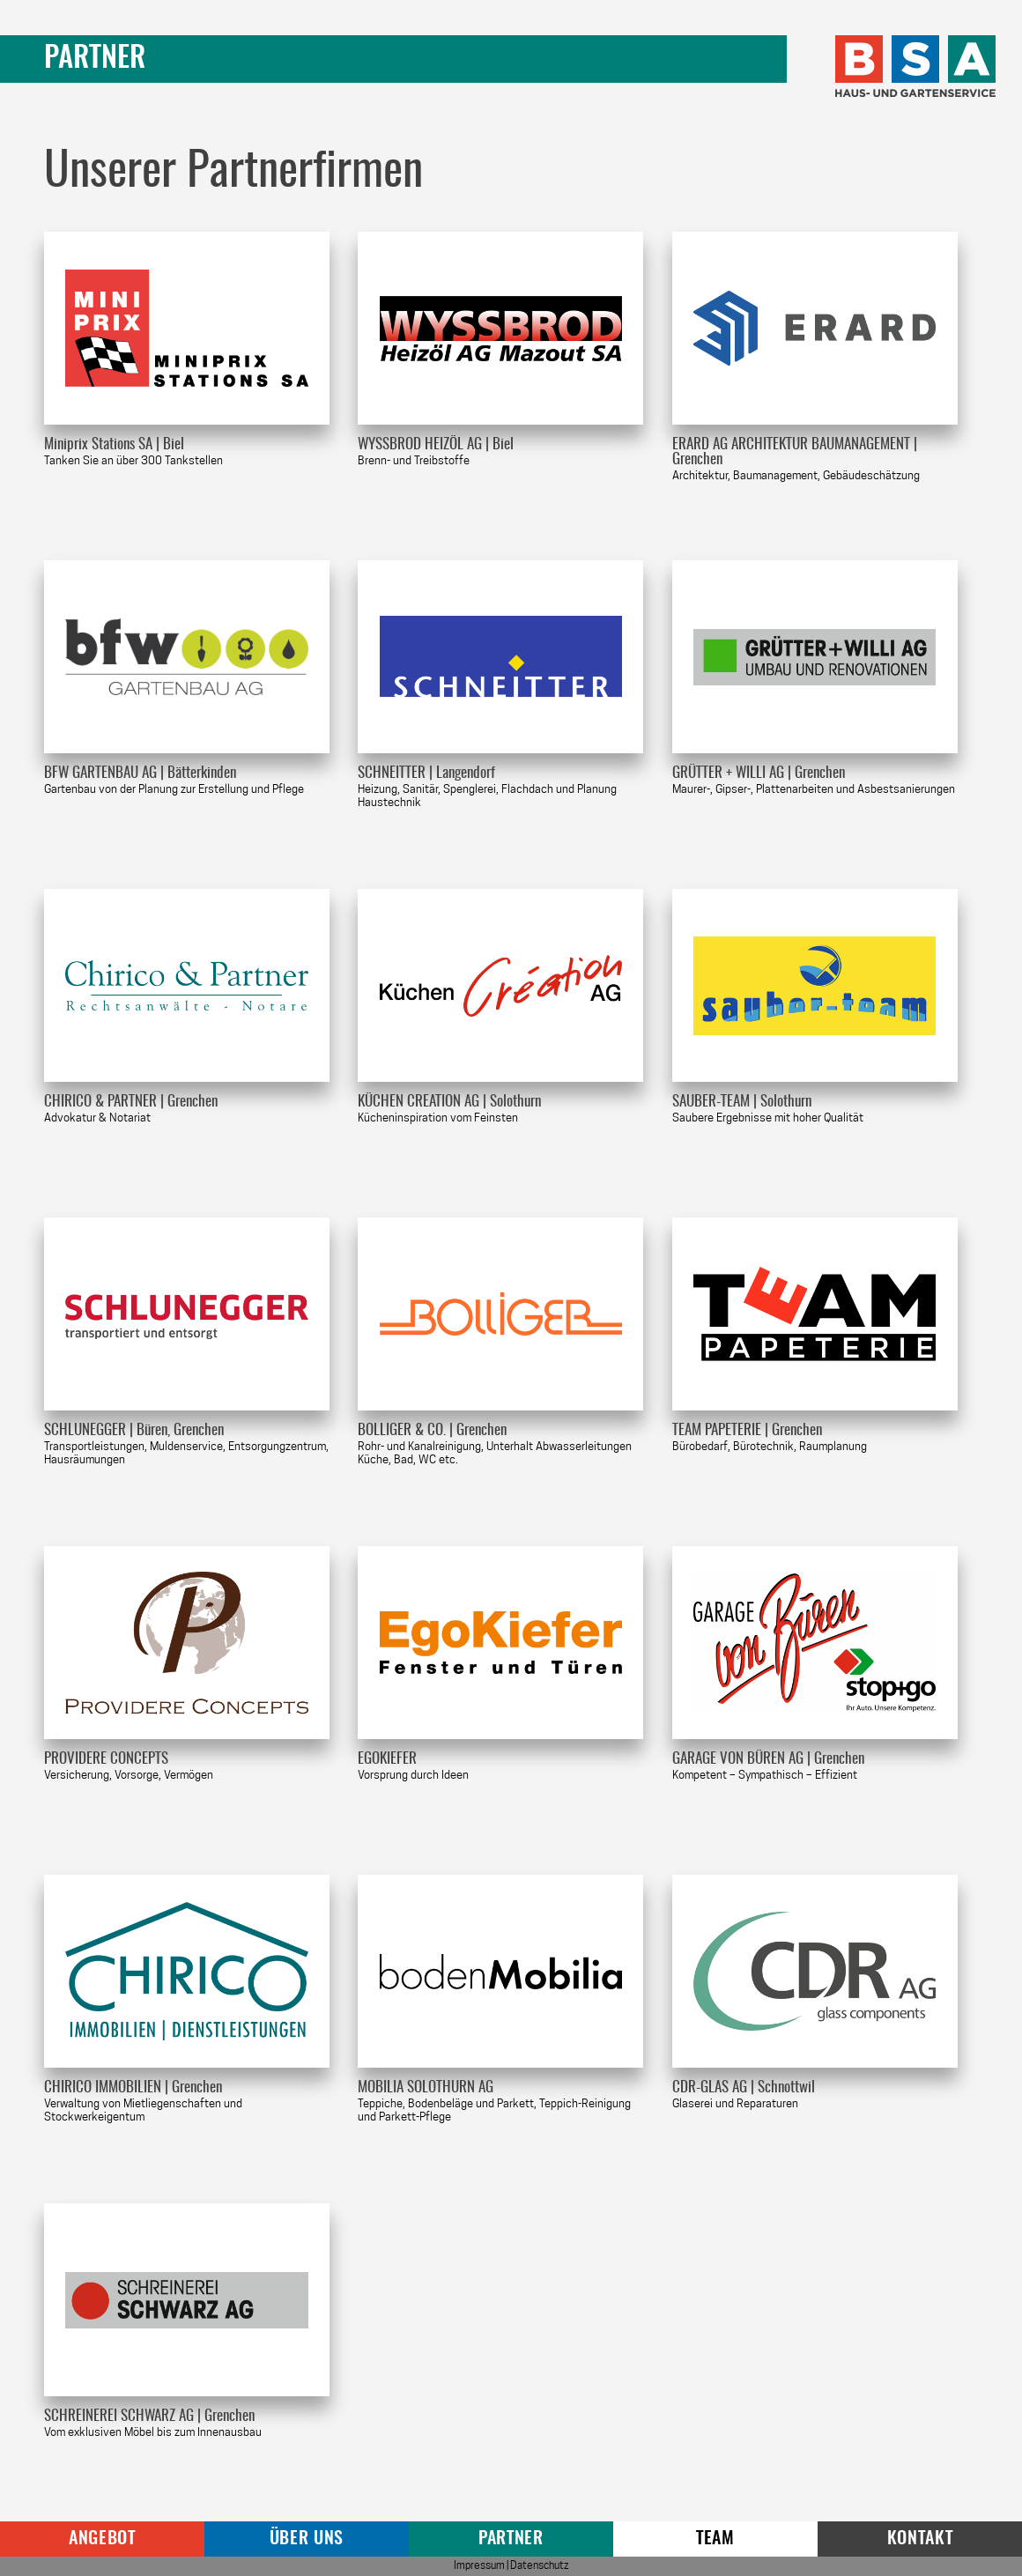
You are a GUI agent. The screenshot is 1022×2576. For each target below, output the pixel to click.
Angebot (102, 2539)
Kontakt (920, 2539)
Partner (511, 2539)
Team (715, 2539)
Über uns (307, 2539)
